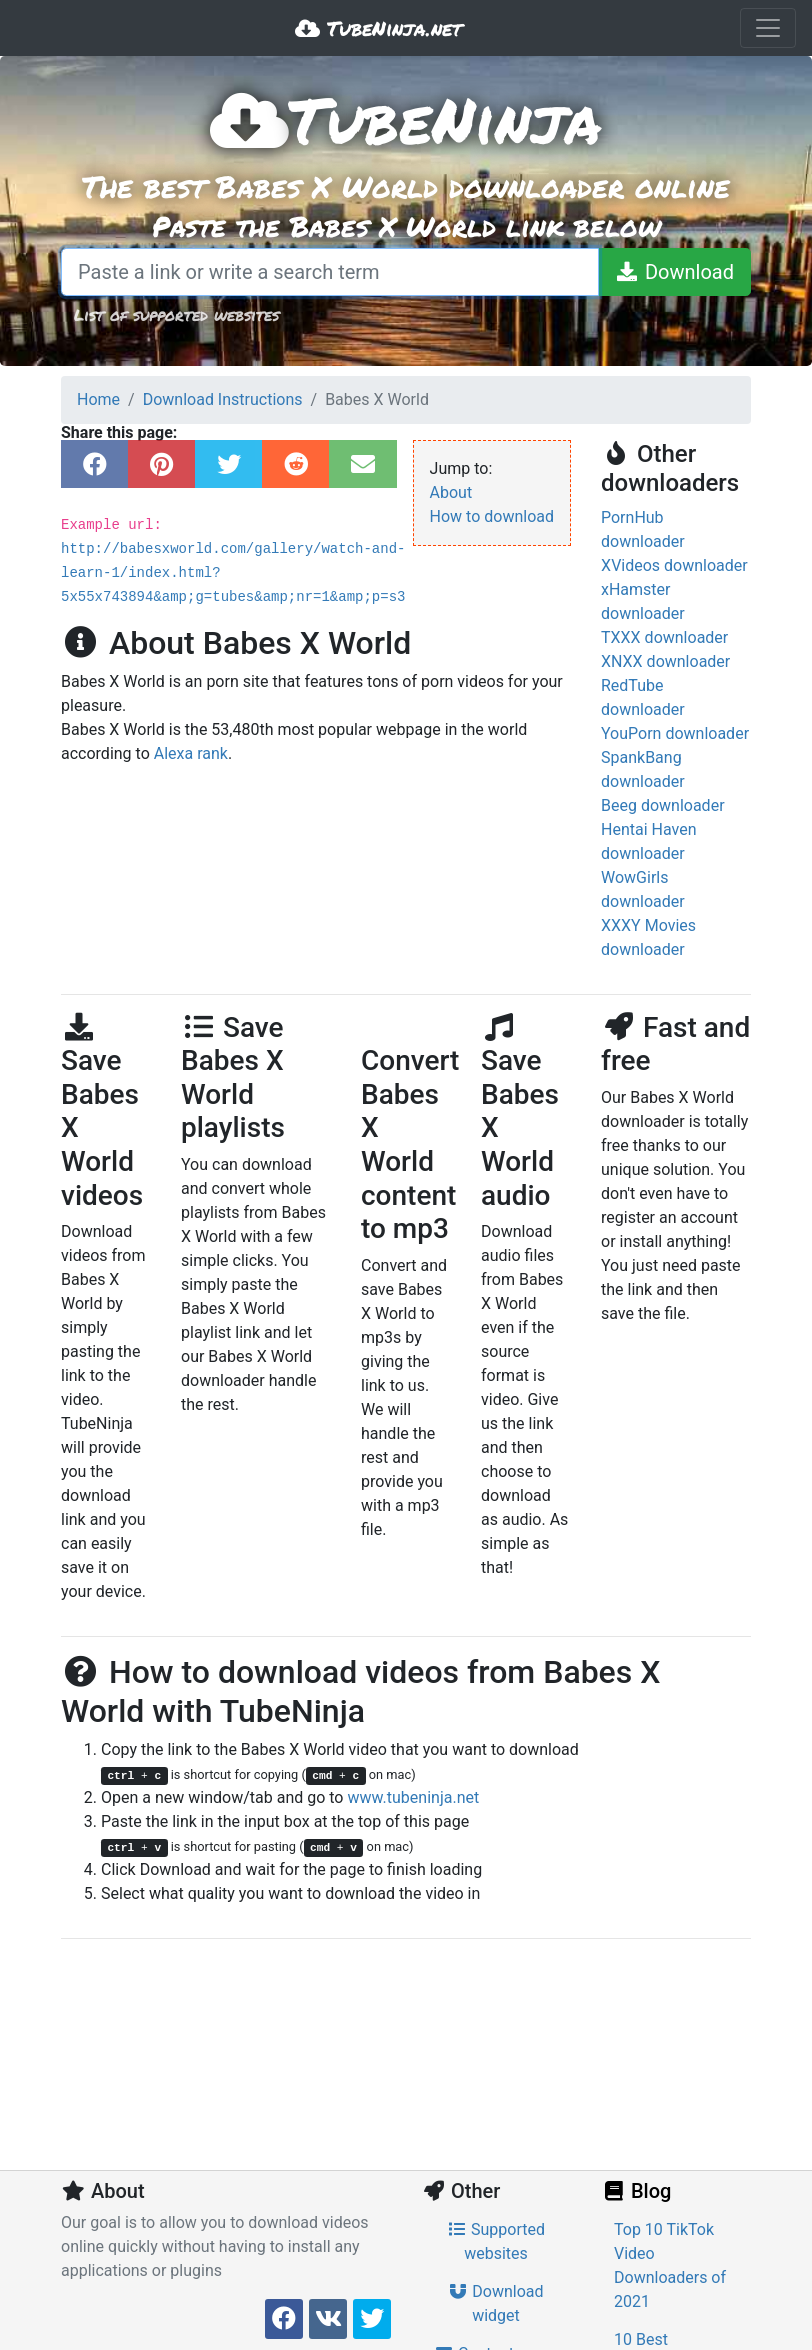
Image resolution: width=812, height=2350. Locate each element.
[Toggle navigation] (768, 28)
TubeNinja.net (378, 28)
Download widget (495, 2303)
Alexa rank (191, 753)
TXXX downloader (664, 637)
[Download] (674, 272)
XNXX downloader (665, 661)
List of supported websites (176, 314)
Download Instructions (223, 399)
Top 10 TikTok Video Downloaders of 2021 (670, 2265)
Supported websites (496, 2241)
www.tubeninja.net (413, 1797)
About (451, 492)
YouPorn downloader (675, 733)
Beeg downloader (663, 805)
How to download (492, 516)
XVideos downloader (674, 565)
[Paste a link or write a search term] (330, 272)
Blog (636, 2191)
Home (98, 399)
